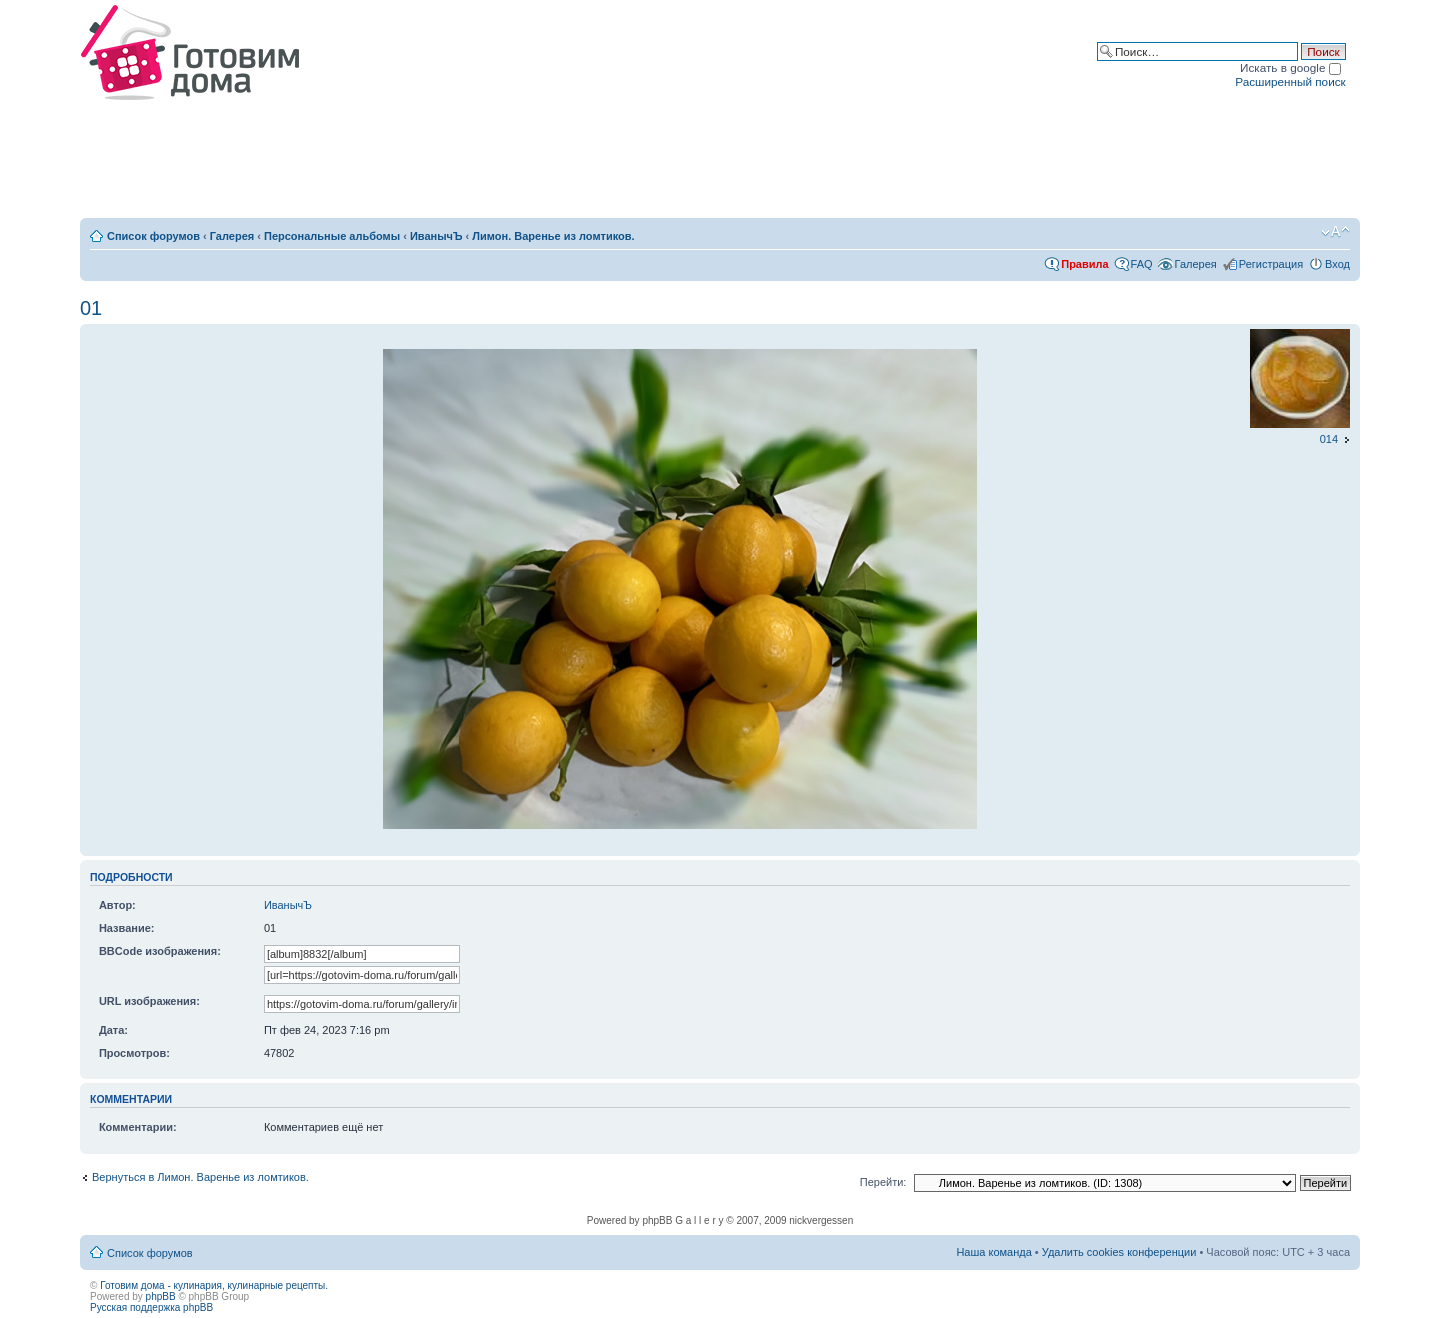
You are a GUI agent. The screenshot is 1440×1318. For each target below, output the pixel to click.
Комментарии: (138, 1127)
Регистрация (1271, 264)
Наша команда (993, 1252)
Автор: (117, 905)
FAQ (1142, 264)
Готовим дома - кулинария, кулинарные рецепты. (214, 1285)
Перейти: (883, 1182)
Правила (1084, 264)
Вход (1337, 264)
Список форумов (153, 236)
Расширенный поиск (1290, 81)
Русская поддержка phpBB (151, 1307)
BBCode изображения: (160, 951)
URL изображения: (149, 1001)
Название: (127, 928)
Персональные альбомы (332, 236)
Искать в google (1290, 67)
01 (91, 308)
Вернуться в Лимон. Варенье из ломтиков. (200, 1177)
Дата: (113, 1030)
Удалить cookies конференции (1119, 1252)
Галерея (232, 236)
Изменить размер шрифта (1335, 232)
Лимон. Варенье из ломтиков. (553, 236)
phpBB (161, 1296)
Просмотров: (134, 1053)
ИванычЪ (436, 236)
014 (1329, 439)
